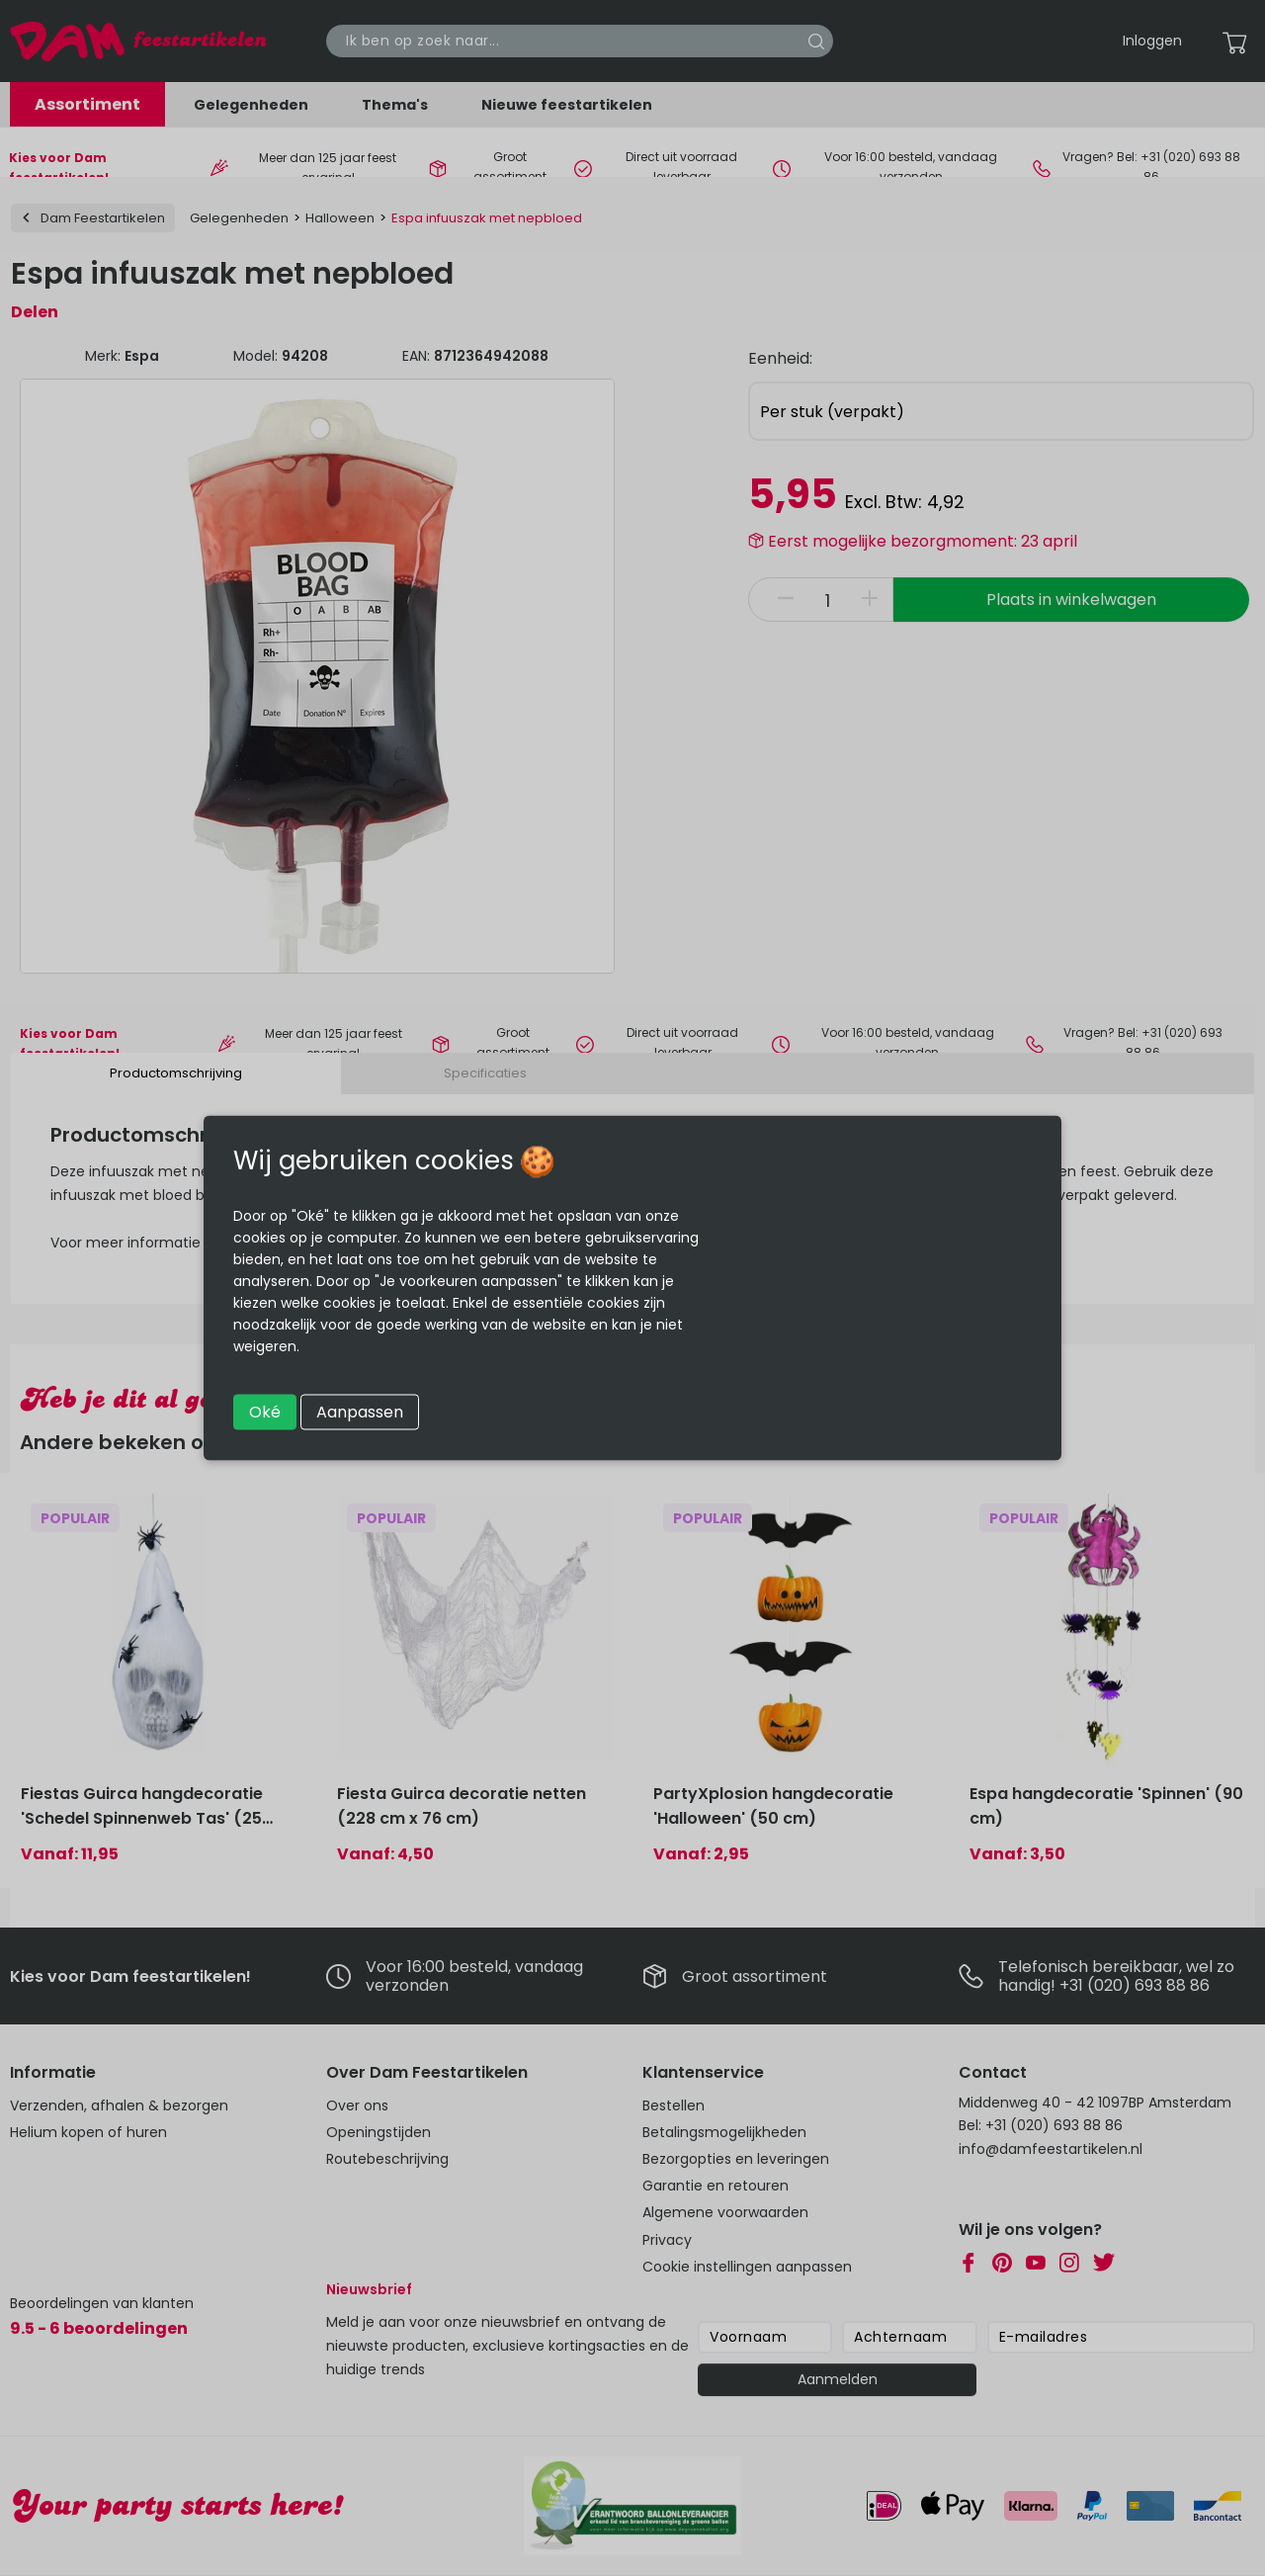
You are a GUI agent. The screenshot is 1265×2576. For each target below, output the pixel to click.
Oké (265, 1412)
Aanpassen (359, 1412)
